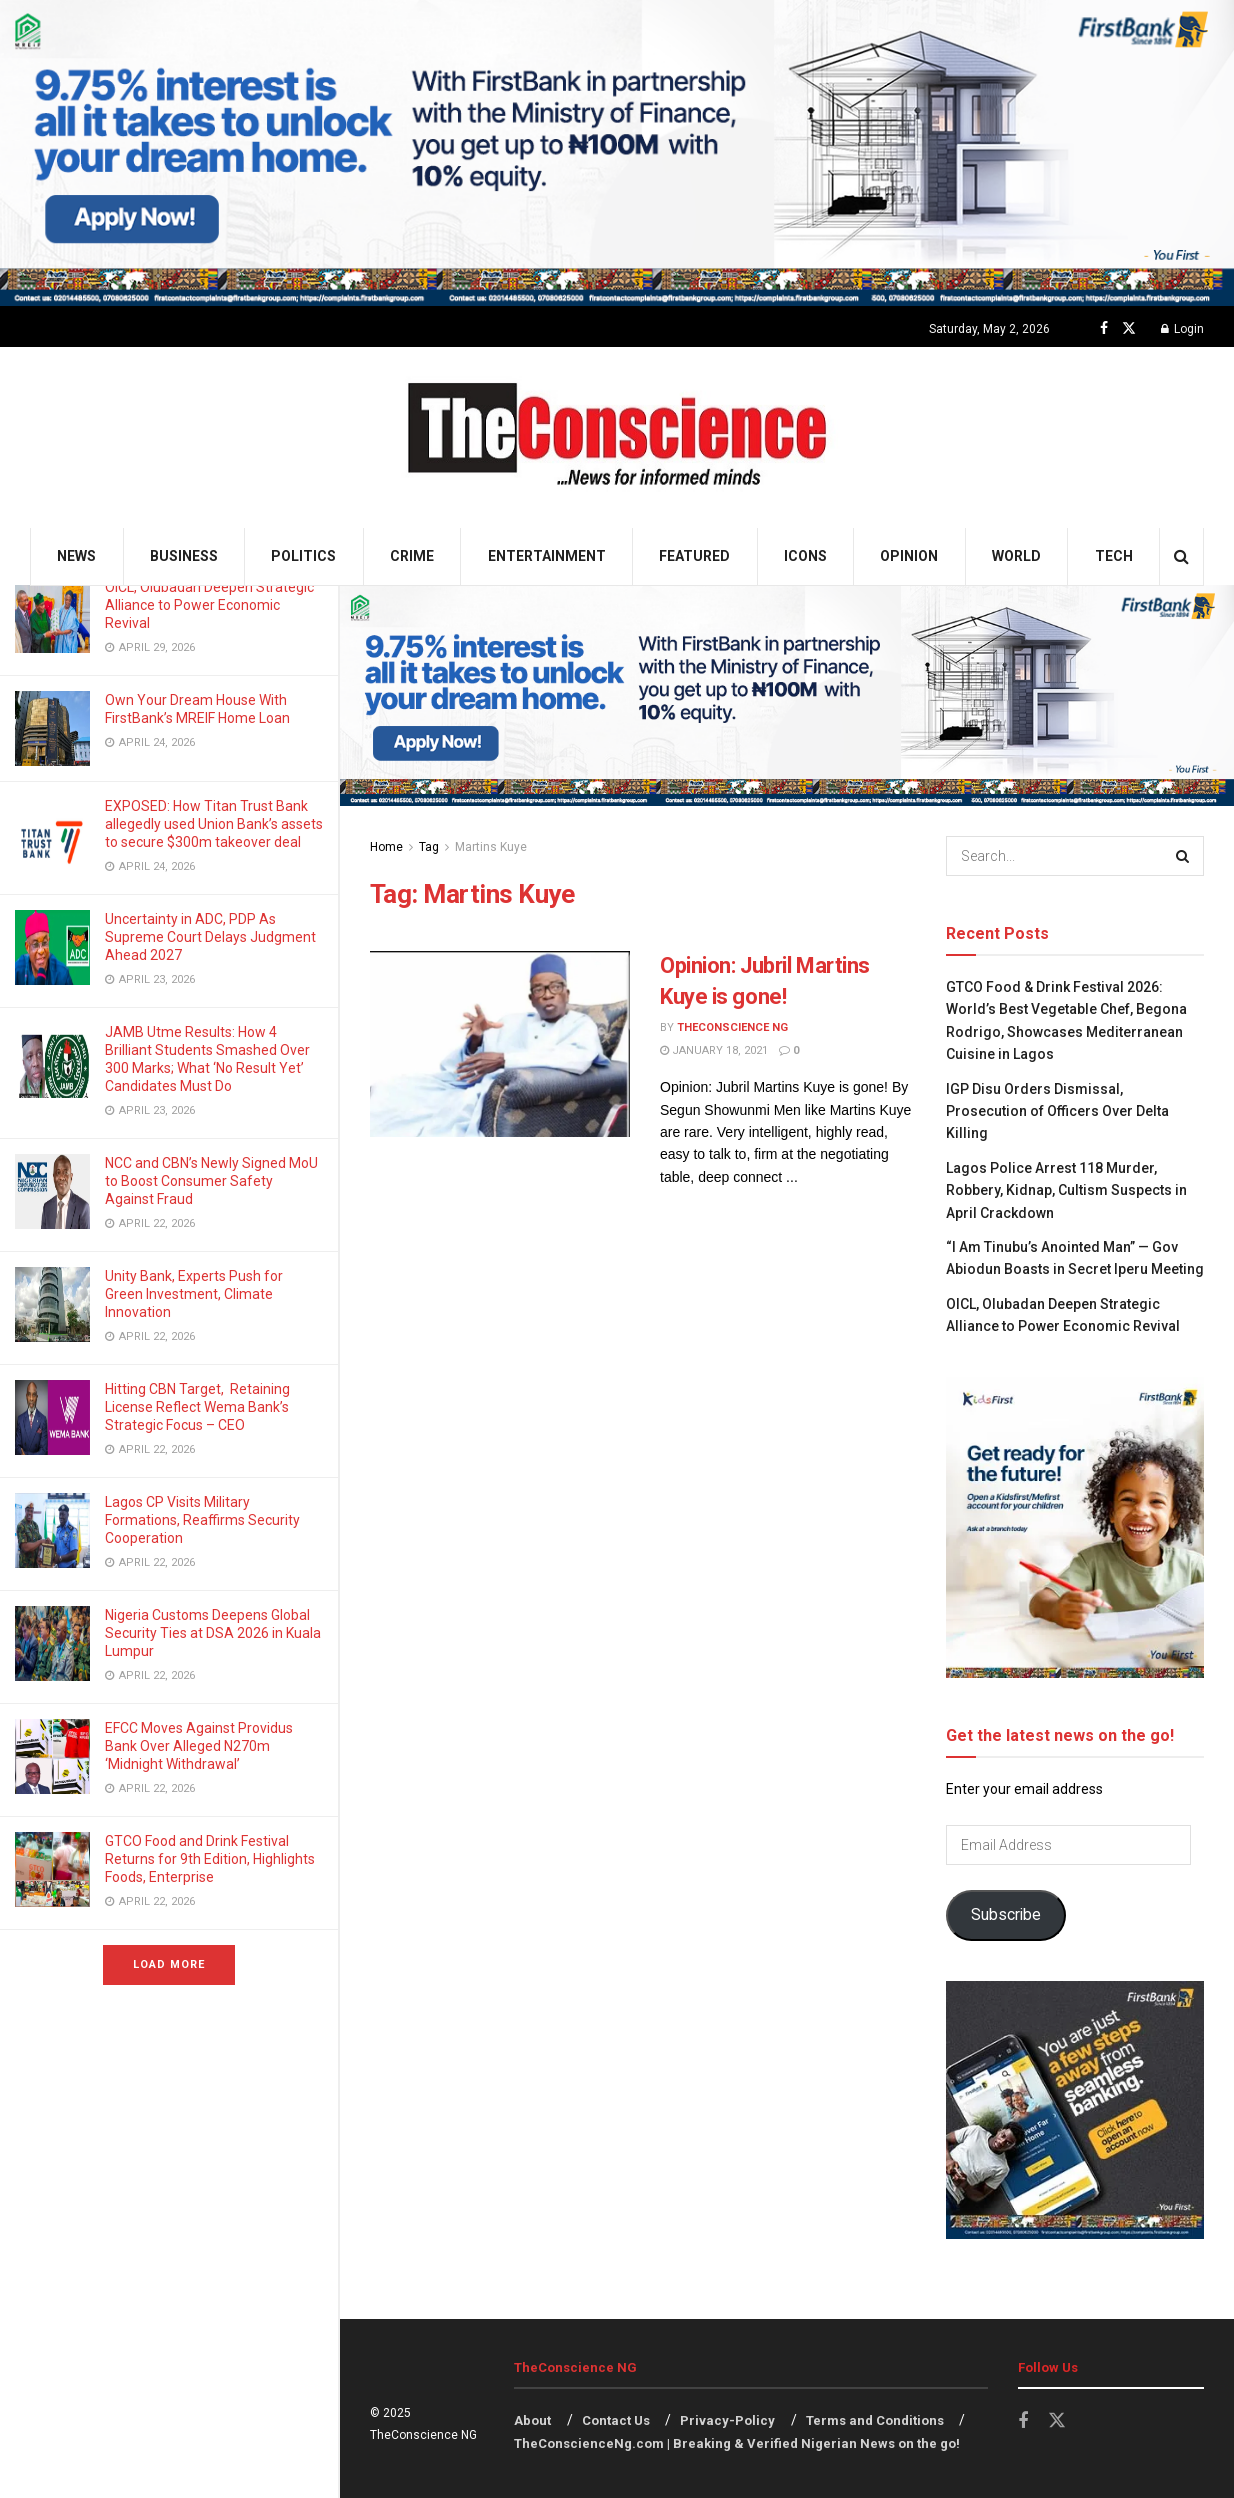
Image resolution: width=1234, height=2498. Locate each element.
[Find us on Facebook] (1104, 328)
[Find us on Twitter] (1129, 328)
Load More (169, 1964)
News (76, 556)
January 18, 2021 (714, 1050)
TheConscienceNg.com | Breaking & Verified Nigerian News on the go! (737, 2443)
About (532, 2420)
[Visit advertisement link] (617, 153)
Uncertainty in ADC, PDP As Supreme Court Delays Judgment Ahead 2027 (210, 937)
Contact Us (616, 2420)
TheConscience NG (732, 1027)
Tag (429, 847)
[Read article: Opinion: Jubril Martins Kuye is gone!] (500, 1044)
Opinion (909, 556)
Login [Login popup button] (1182, 329)
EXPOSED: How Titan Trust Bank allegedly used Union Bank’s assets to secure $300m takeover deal (214, 824)
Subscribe (1006, 1914)
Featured (694, 556)
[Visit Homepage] (617, 437)
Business (184, 556)
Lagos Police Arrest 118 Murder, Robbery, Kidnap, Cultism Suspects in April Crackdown (1066, 1190)
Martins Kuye (491, 847)
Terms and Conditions (875, 2420)
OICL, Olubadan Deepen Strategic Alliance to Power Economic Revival (209, 605)
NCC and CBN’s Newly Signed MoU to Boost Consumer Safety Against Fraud (211, 1181)
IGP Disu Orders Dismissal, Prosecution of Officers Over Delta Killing (1057, 1111)
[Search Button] (1181, 556)
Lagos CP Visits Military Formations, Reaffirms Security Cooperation (202, 1520)
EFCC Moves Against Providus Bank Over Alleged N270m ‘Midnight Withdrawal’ (199, 1746)
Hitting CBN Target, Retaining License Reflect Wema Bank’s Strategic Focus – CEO (197, 1407)
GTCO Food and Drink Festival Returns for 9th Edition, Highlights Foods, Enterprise (210, 1859)
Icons (805, 556)
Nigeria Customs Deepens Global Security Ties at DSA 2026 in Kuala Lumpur (213, 1633)
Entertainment (547, 556)
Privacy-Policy (727, 2420)
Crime (412, 556)
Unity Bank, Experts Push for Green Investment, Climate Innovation (194, 1294)
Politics (303, 556)
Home (386, 847)
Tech (1114, 556)
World (1016, 556)
